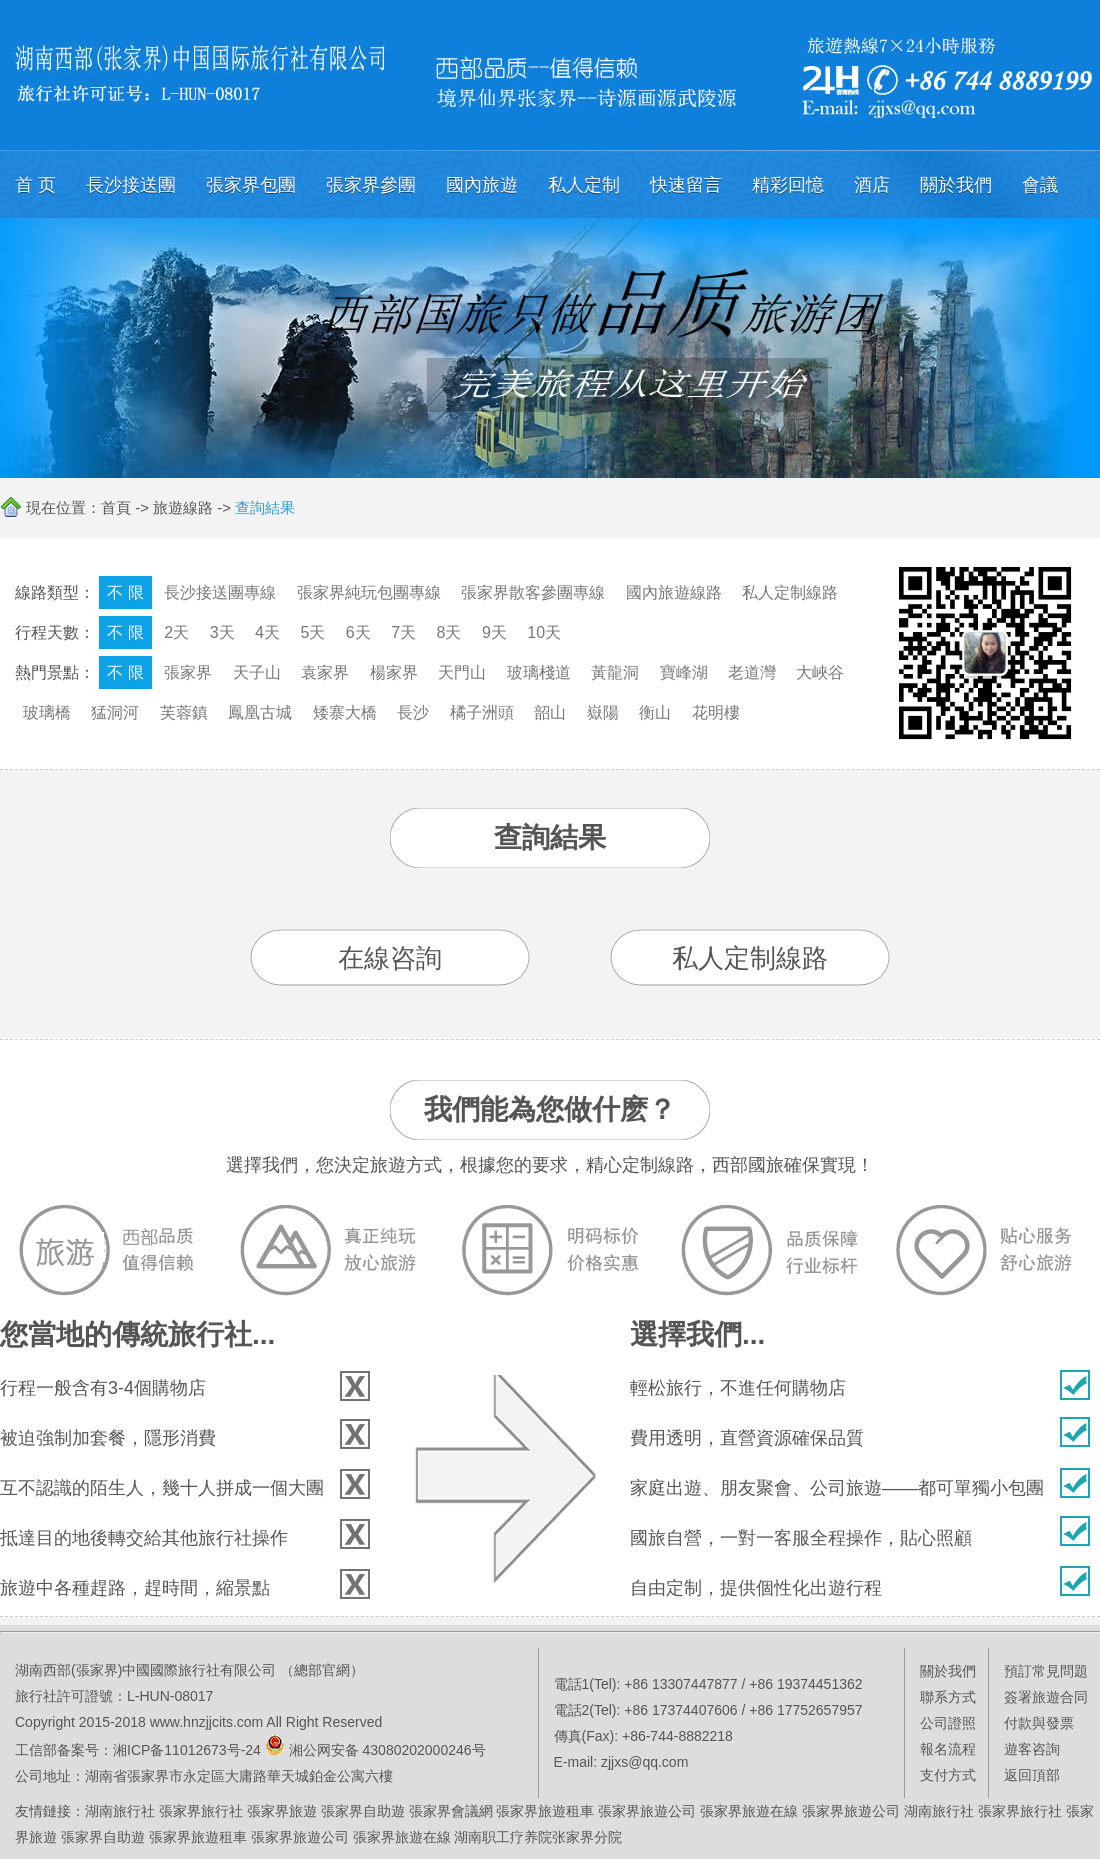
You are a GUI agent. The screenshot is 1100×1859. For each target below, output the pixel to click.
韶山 (550, 712)
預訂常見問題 (1046, 1671)
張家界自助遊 (363, 1811)
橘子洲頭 (482, 712)
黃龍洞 (615, 672)
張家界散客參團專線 (533, 592)
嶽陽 (603, 712)
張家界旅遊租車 (545, 1811)
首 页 (35, 185)
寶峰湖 (684, 672)
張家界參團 (371, 185)
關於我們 (956, 185)
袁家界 (325, 672)
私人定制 (584, 185)
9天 (494, 632)
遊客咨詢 (1032, 1749)
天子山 (257, 672)
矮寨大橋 (345, 712)
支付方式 (948, 1775)
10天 (544, 632)
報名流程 (948, 1749)
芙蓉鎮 (184, 712)
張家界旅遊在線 (749, 1811)
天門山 (462, 672)
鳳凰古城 (260, 712)
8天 (449, 632)
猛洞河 (115, 712)
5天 (312, 632)
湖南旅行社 (120, 1811)
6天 (358, 632)
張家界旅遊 (282, 1811)
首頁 (116, 507)
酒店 (872, 185)
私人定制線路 (790, 592)
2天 (176, 632)
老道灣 (752, 672)
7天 (403, 632)
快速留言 (686, 185)
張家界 (188, 672)
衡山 (655, 712)
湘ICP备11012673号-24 (187, 1750)
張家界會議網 (451, 1811)
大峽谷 (820, 672)
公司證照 (948, 1723)
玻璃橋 (47, 712)
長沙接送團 (131, 185)
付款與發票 (1039, 1723)
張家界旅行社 (201, 1811)
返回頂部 (1032, 1775)
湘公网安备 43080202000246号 (387, 1750)
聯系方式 (948, 1697)
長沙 (413, 712)
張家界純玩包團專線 (369, 592)
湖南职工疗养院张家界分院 (538, 1837)
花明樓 (716, 712)
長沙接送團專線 (220, 592)
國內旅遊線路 (674, 592)
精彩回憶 (788, 185)
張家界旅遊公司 (647, 1811)
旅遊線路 (183, 507)
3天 (222, 632)
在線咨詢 (390, 958)
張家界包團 (251, 185)
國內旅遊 (482, 185)
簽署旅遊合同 (1046, 1697)
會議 (1040, 185)
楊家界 (394, 672)
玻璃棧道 (539, 672)
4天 (267, 632)
